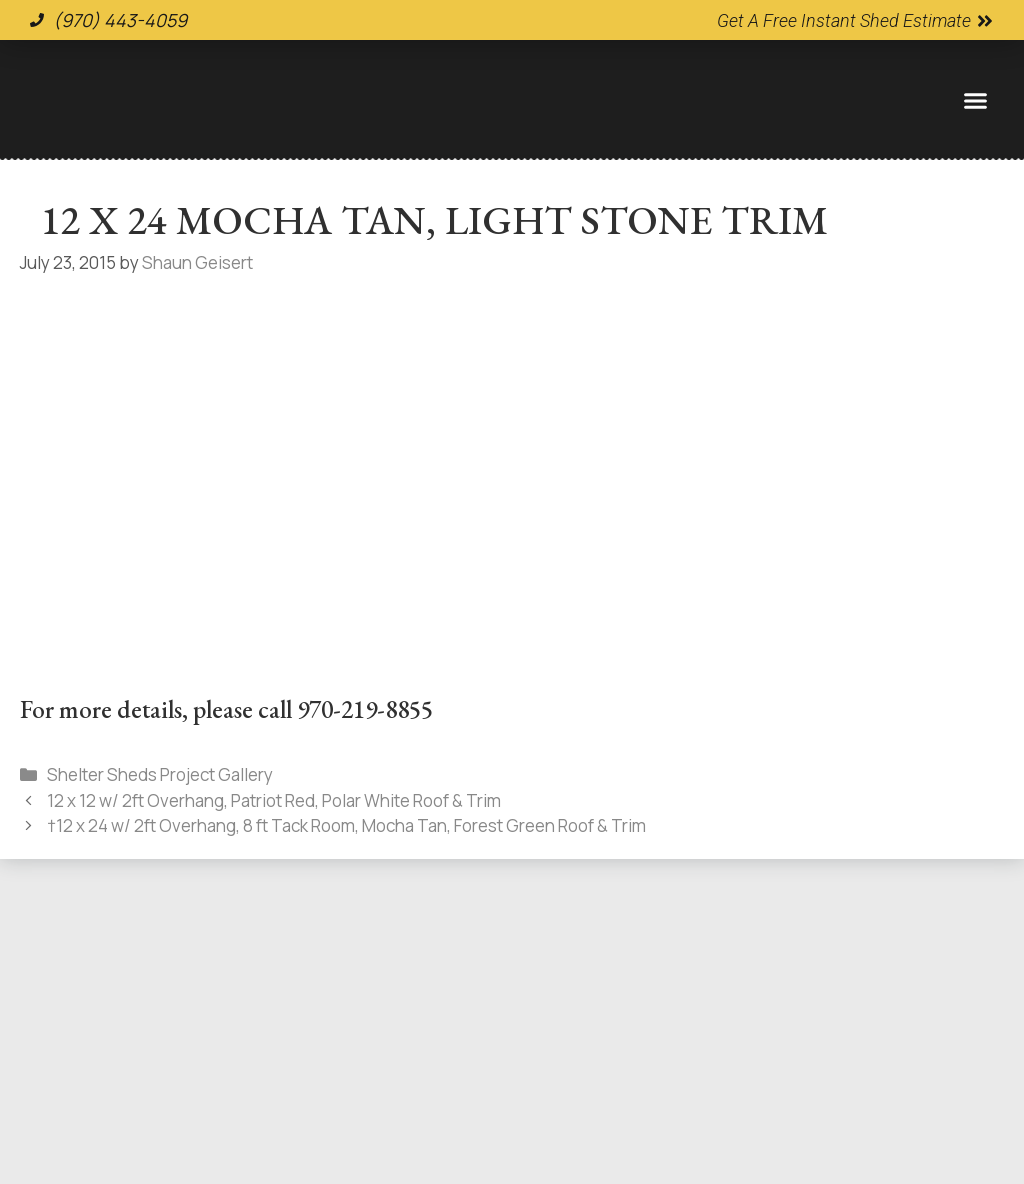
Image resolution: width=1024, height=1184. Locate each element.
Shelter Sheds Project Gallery (160, 774)
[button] (975, 100)
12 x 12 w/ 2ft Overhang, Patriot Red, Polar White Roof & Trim (274, 800)
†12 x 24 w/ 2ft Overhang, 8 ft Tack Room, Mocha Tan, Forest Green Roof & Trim (346, 825)
